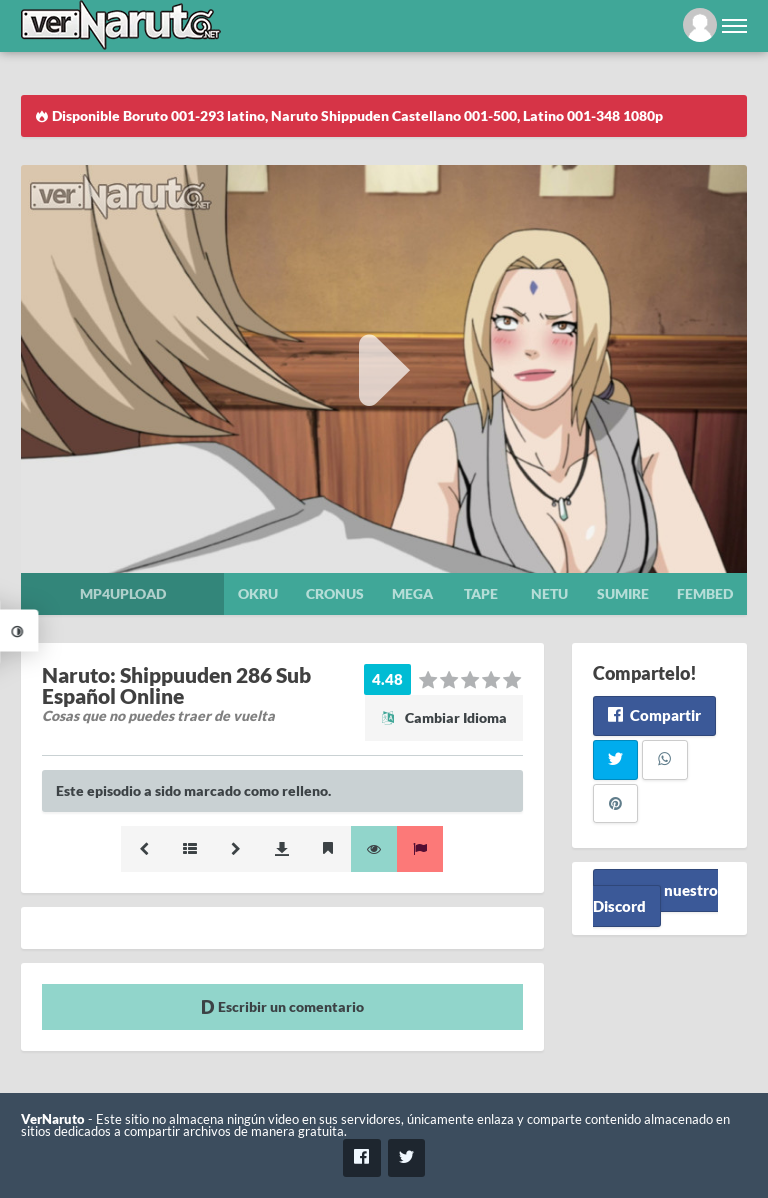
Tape (481, 593)
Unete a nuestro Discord (655, 897)
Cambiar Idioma (444, 717)
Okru (258, 593)
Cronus (335, 593)
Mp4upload (123, 593)
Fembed (705, 593)
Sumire (623, 593)
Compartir (654, 715)
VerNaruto (53, 1119)
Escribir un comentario (282, 1006)
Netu (549, 593)
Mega (412, 593)
